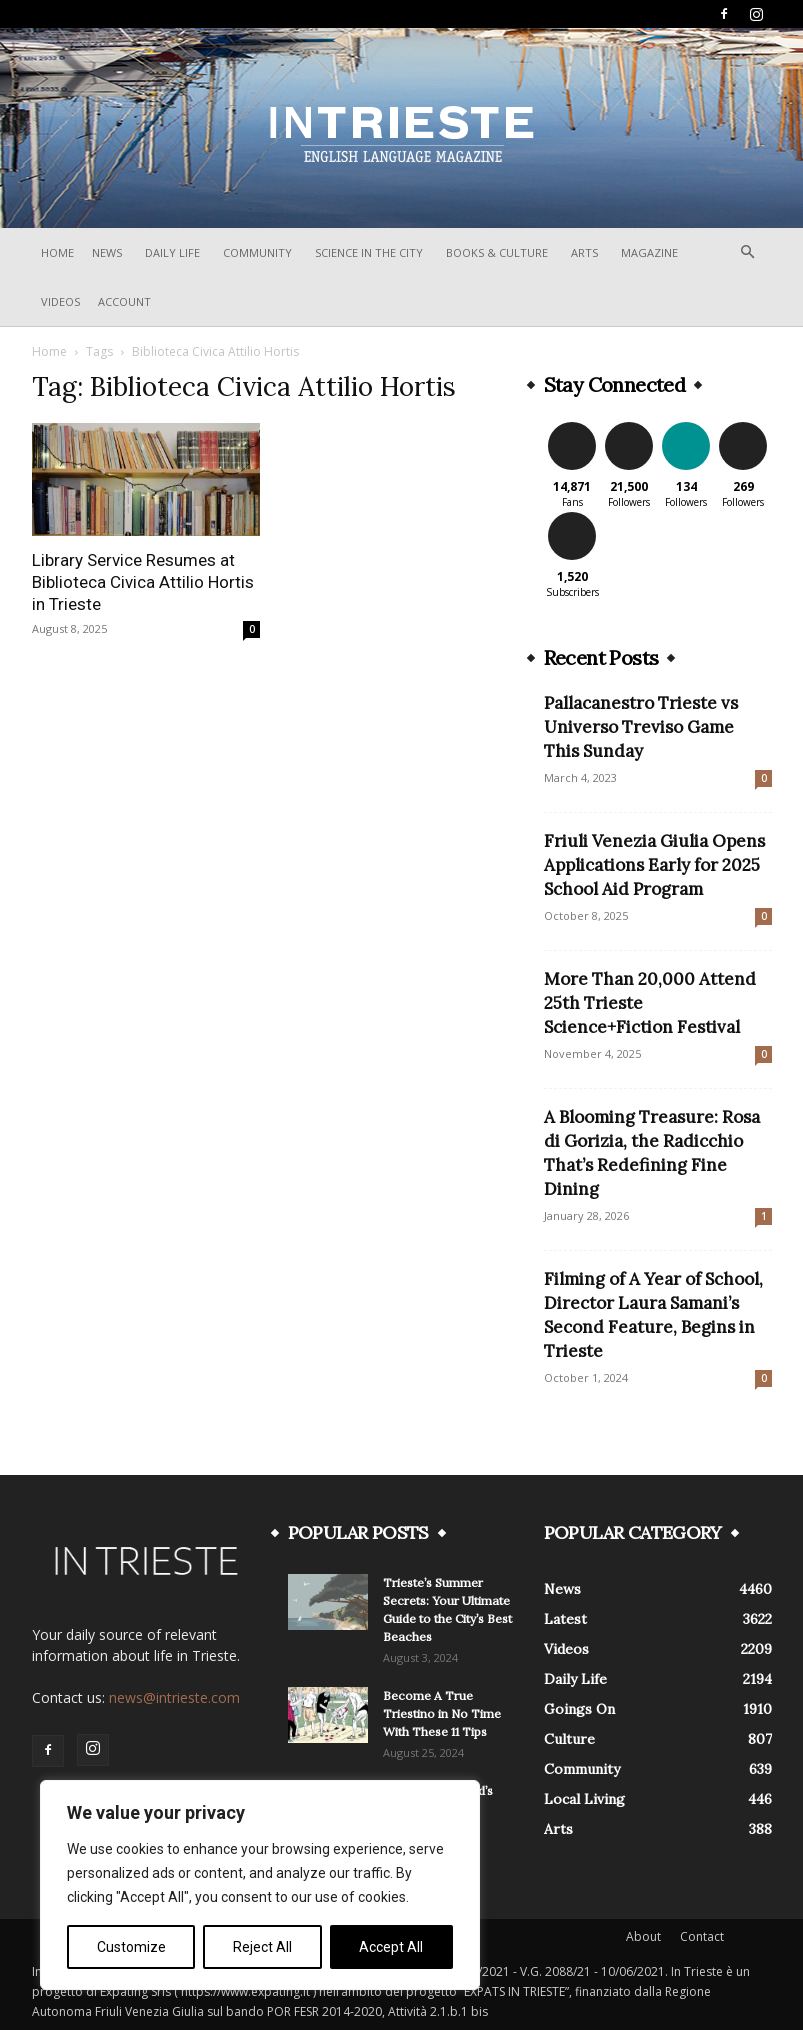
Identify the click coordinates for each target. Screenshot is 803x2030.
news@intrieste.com (174, 1697)
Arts (584, 252)
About (643, 1936)
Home (57, 252)
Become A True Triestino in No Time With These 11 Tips (442, 1713)
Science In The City (369, 252)
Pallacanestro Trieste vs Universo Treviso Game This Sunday (641, 727)
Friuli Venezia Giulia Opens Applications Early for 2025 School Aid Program (654, 865)
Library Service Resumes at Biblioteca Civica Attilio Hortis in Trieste (143, 582)
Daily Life (172, 252)
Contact (702, 1936)
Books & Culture (497, 252)
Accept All (391, 1947)
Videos (60, 301)
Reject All (262, 1947)
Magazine (649, 252)
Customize (131, 1947)
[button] (748, 252)
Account (124, 301)
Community (257, 252)
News (107, 252)
